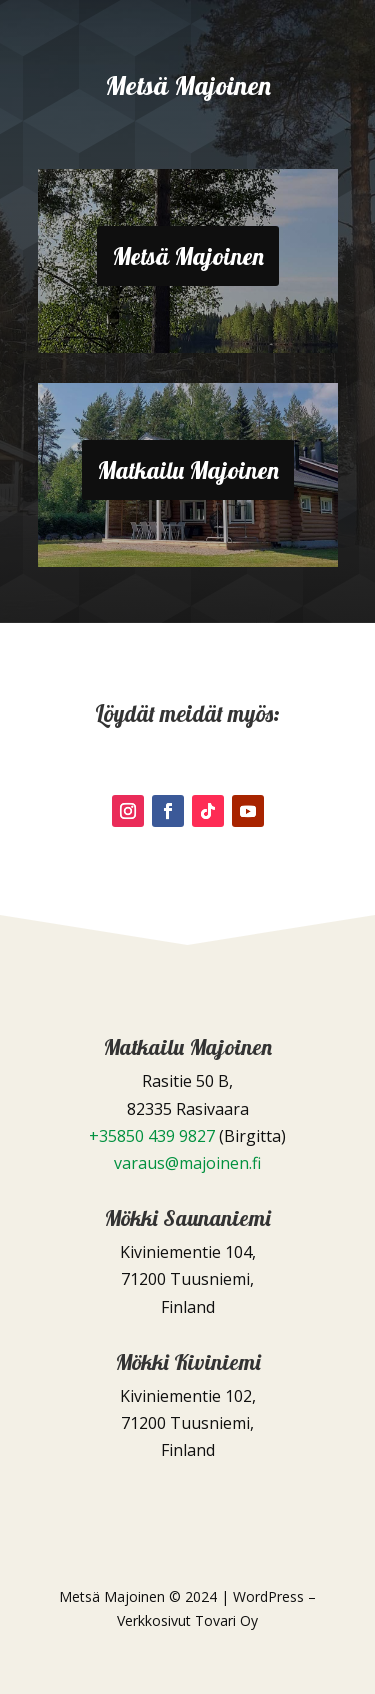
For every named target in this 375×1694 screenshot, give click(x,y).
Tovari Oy (226, 1620)
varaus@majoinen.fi (187, 1163)
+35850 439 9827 (152, 1136)
